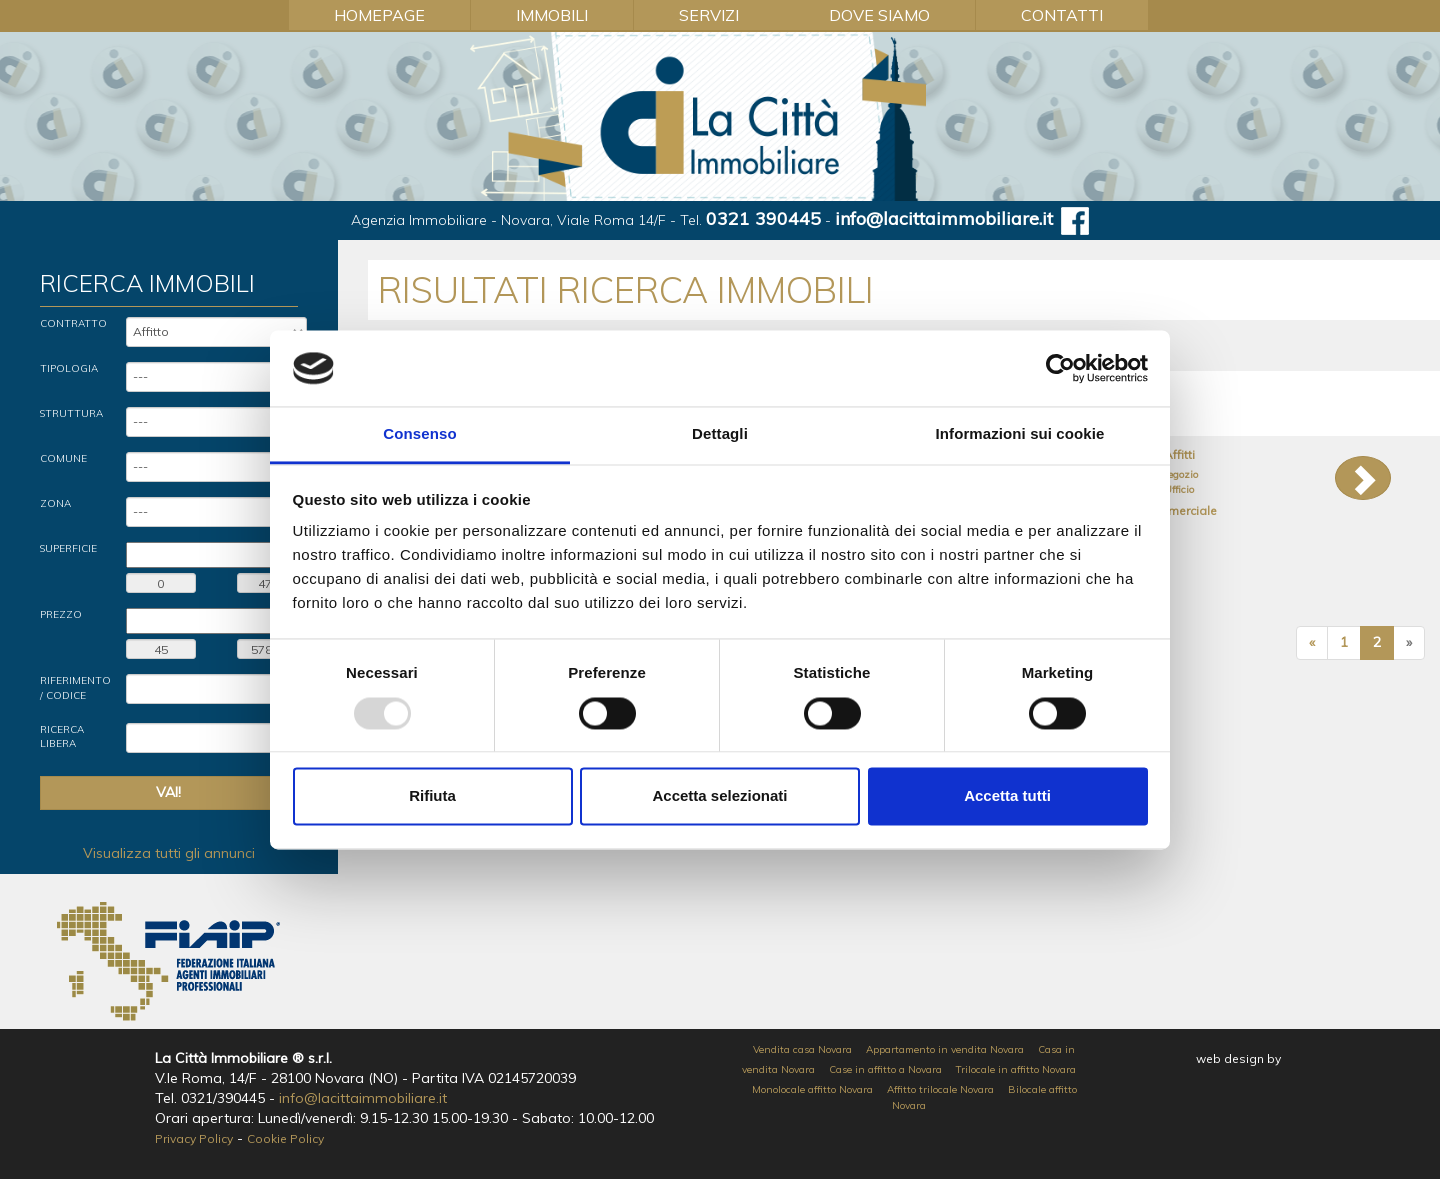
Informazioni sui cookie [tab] (1020, 434)
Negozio (1179, 474)
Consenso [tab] (419, 434)
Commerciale (1179, 510)
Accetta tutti (1007, 796)
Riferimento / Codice (75, 687)
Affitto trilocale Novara (940, 1089)
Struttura (71, 413)
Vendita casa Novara (802, 1049)
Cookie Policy (285, 1138)
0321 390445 (763, 218)
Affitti (1179, 454)
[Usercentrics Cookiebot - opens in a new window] (1060, 368)
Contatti (1062, 15)
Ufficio (1179, 489)
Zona (55, 503)
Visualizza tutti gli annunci (169, 853)
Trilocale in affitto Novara (1016, 1069)
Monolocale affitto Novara (812, 1089)
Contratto (73, 323)
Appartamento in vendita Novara (945, 1049)
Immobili (552, 15)
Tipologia (69, 368)
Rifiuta (432, 796)
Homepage (379, 15)
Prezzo (61, 614)
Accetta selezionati (719, 796)
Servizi (709, 15)
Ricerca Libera (62, 736)
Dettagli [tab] (720, 434)
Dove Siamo (879, 15)
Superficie (68, 548)
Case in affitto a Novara (885, 1069)
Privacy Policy (194, 1138)
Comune (63, 458)
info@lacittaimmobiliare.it (944, 218)
